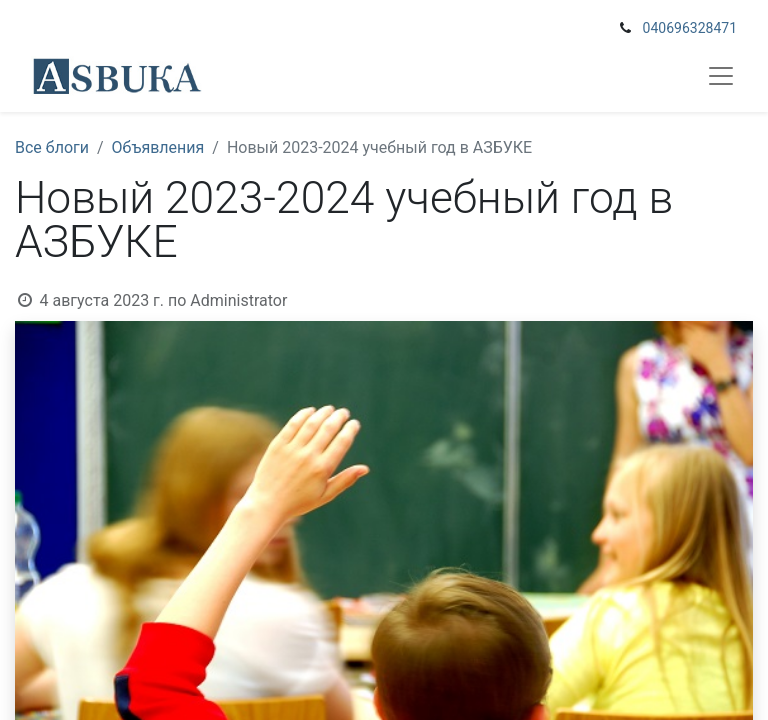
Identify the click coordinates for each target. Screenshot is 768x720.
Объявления (158, 147)
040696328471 (690, 28)
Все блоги (52, 147)
